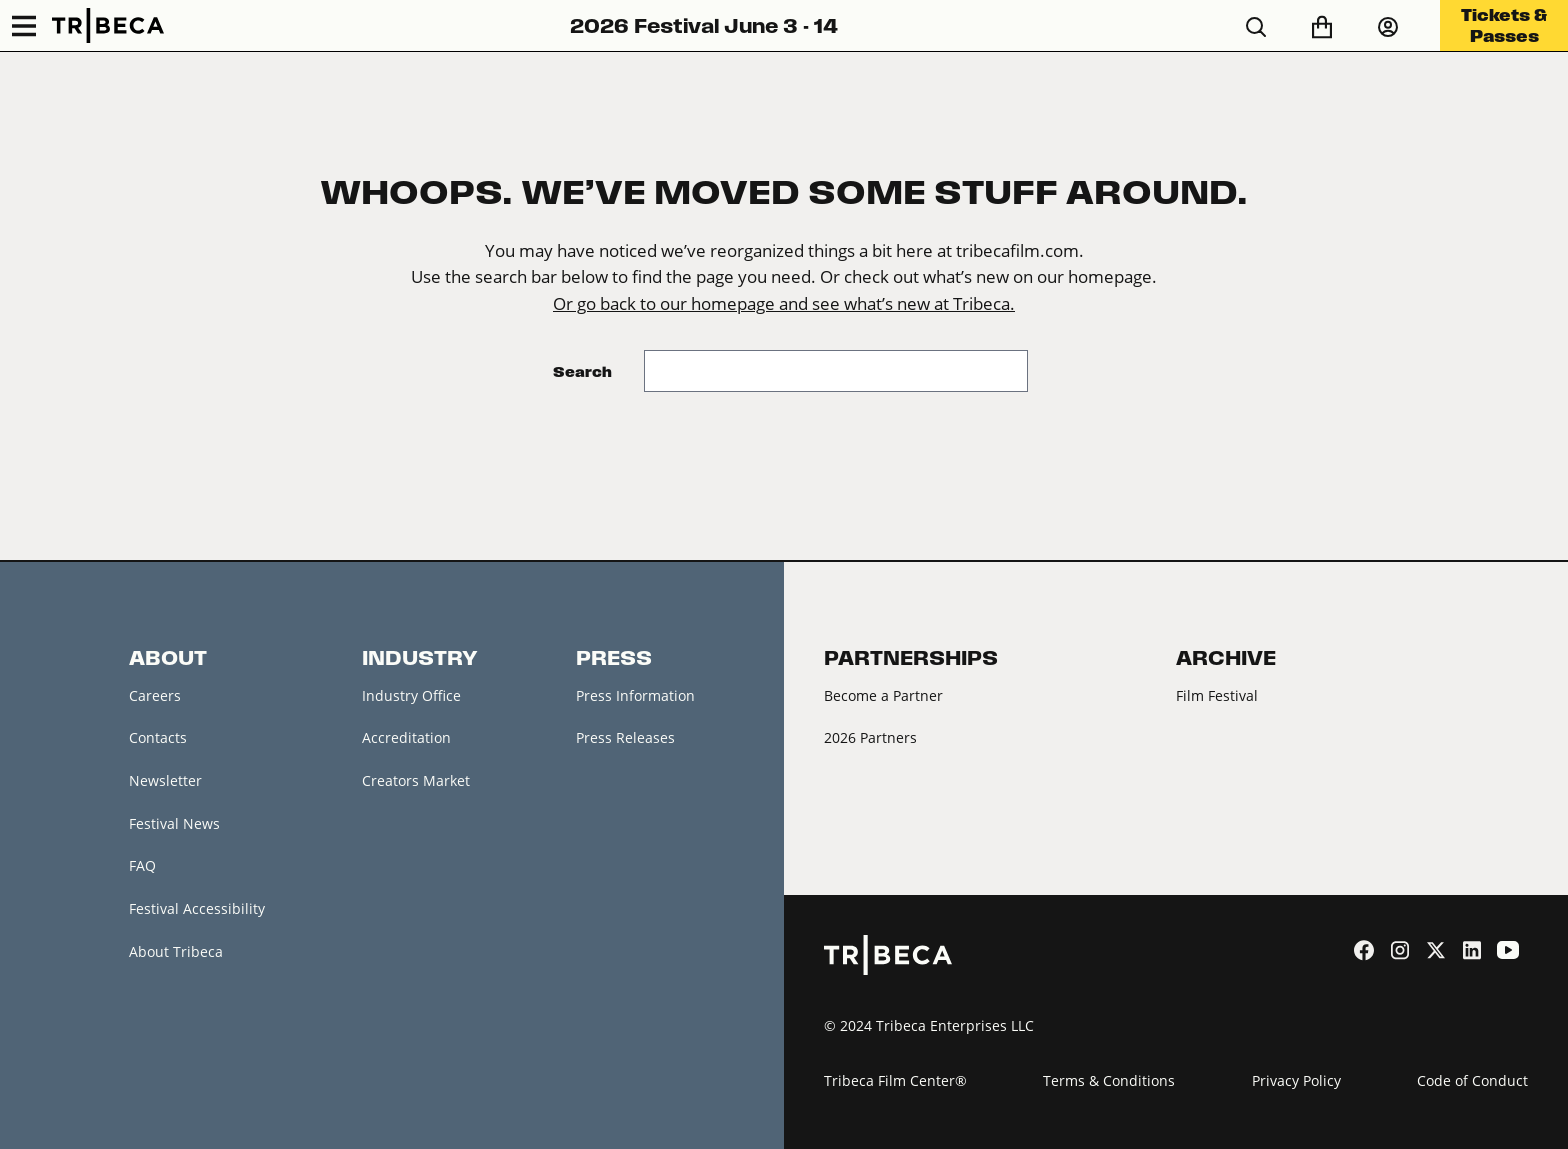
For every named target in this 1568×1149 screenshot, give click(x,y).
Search (582, 371)
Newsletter (165, 780)
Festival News (174, 823)
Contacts (158, 737)
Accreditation (406, 737)
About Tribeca (176, 951)
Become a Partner (883, 695)
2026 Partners (870, 737)
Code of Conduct (1472, 1080)
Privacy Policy (1296, 1080)
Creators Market (416, 780)
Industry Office (411, 695)
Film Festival (1217, 695)
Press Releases (625, 737)
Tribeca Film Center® (895, 1080)
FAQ (142, 865)
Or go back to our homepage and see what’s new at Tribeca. (784, 304)
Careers (155, 695)
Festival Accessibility (197, 908)
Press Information (635, 695)
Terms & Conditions (1109, 1080)
